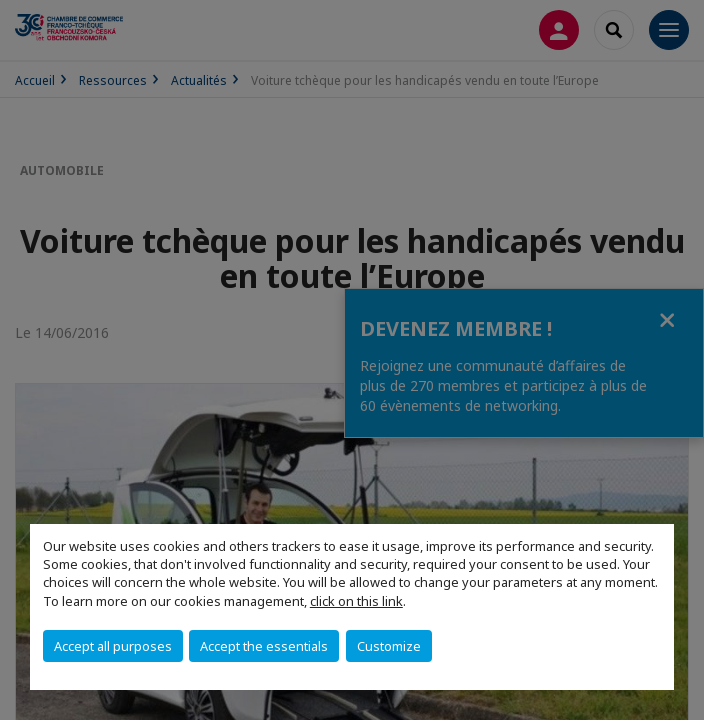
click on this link (356, 601)
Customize (389, 646)
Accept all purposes (113, 646)
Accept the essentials (264, 646)
